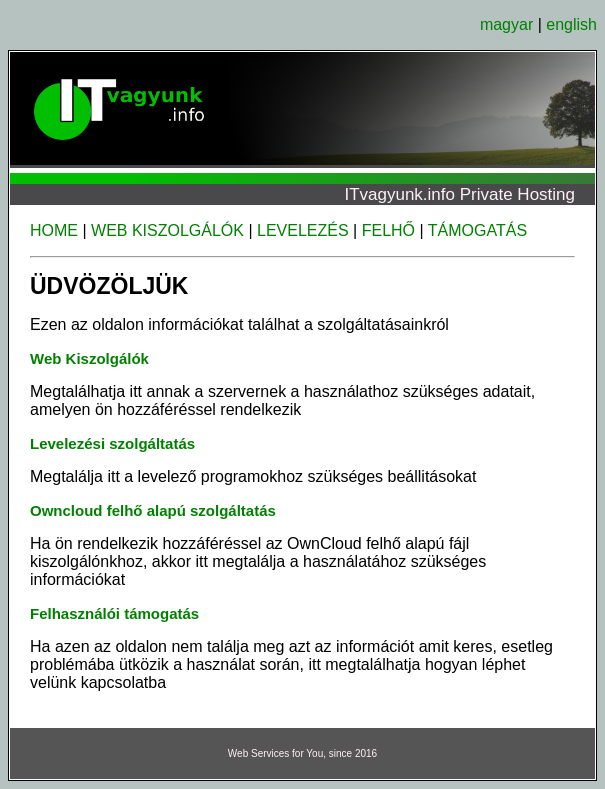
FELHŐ (388, 230)
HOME (54, 230)
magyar (506, 24)
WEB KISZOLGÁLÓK (167, 230)
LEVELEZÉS (303, 230)
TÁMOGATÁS (477, 230)
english (571, 24)
